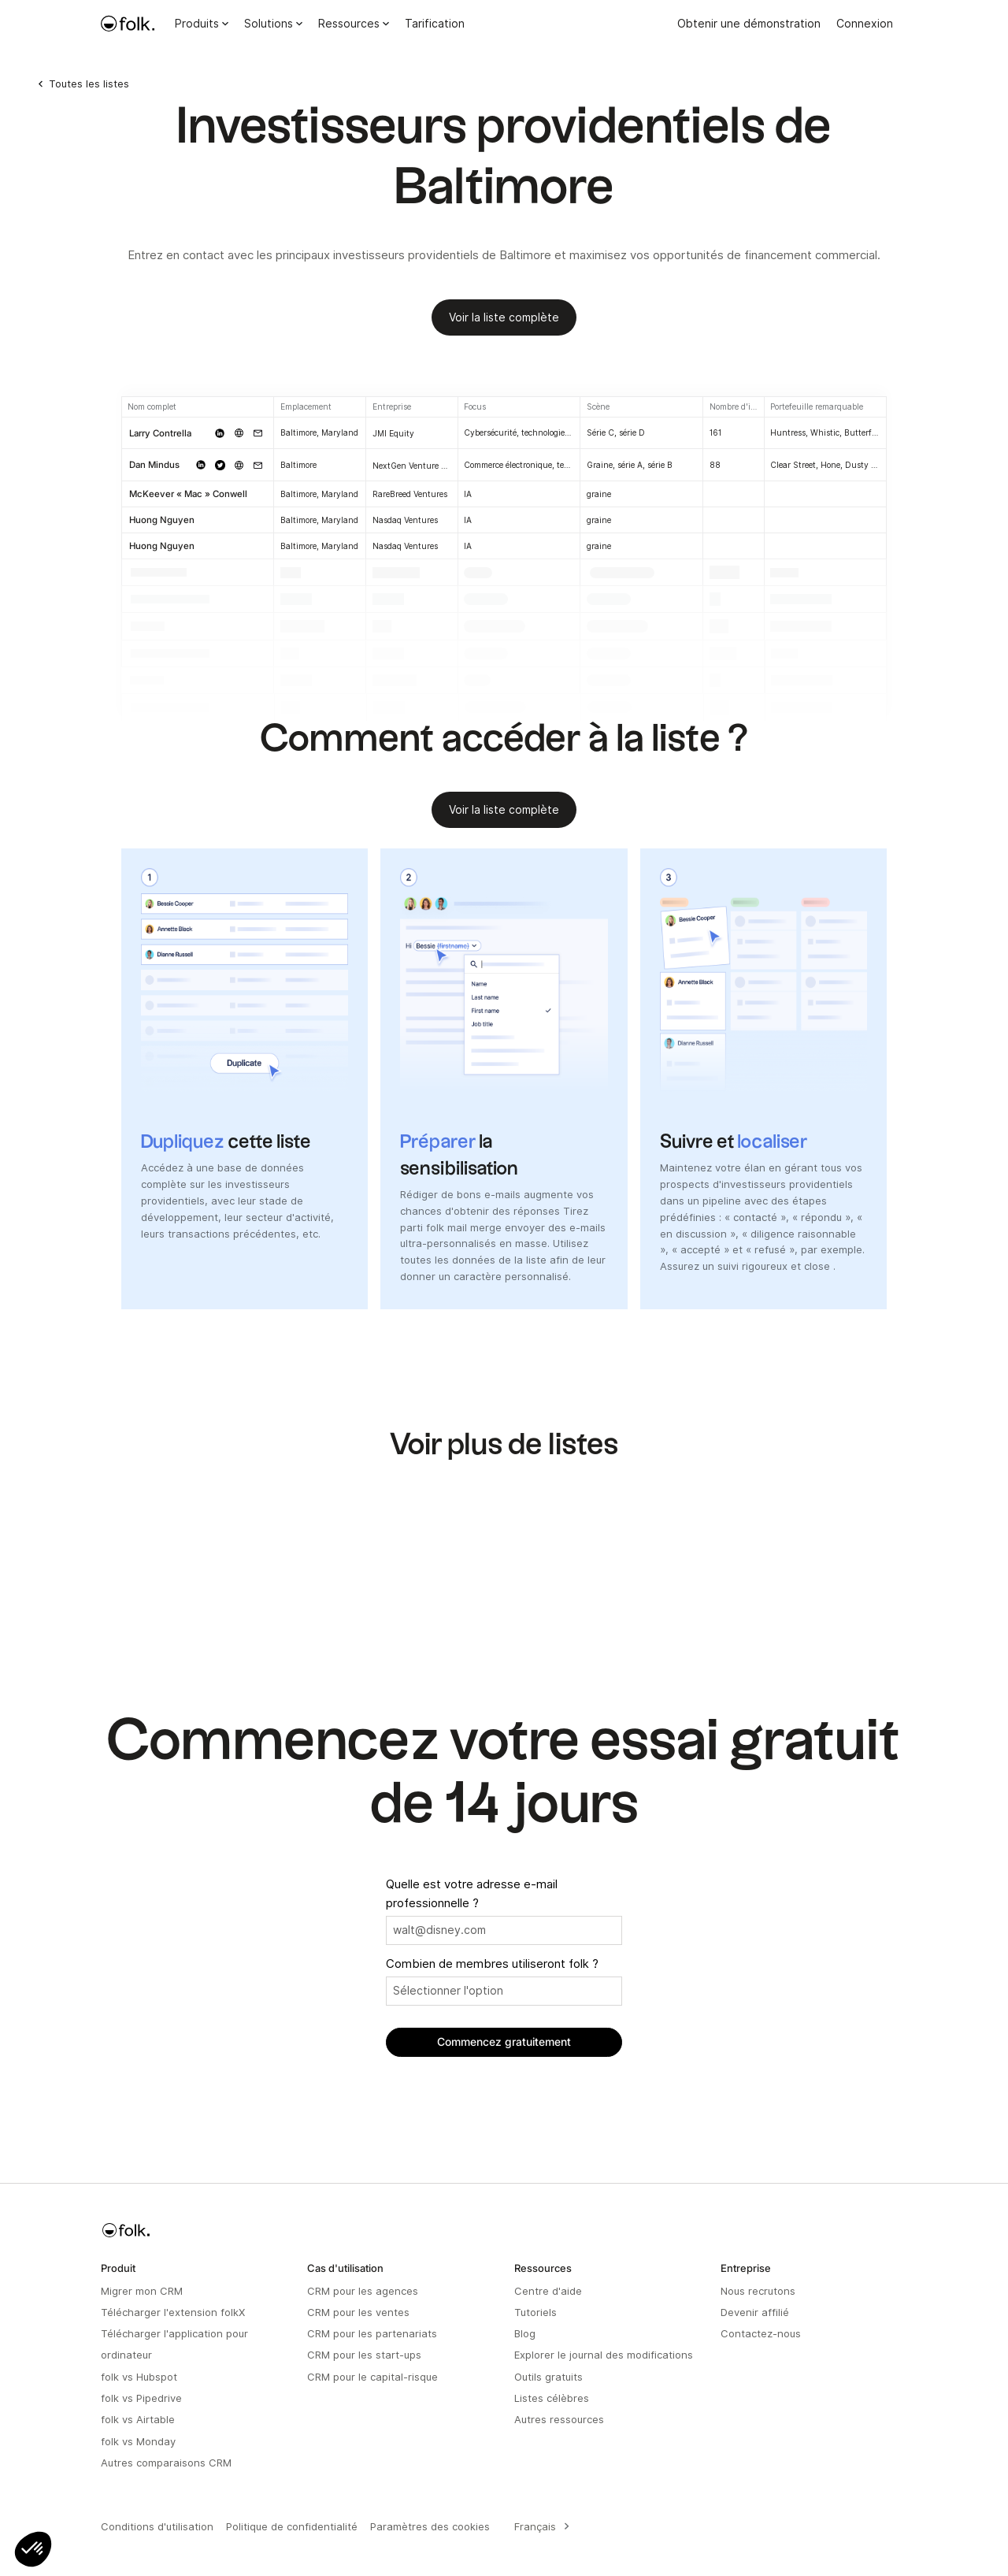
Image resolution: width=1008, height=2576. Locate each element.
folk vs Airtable (138, 2419)
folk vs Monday (138, 2441)
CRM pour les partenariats (372, 2333)
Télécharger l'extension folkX (173, 2312)
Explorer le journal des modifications (603, 2354)
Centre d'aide (548, 2291)
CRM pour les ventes (358, 2312)
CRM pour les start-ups (364, 2354)
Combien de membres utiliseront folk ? (492, 1964)
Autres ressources (559, 2419)
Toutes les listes (89, 83)
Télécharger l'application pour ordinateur (174, 2344)
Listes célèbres (551, 2398)
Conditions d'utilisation (157, 2526)
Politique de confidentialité (292, 2526)
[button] (33, 2549)
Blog (525, 2333)
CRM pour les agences (362, 2291)
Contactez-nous (761, 2333)
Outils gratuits (548, 2376)
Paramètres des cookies (430, 2526)
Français (535, 2526)
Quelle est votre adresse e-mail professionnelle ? (472, 1893)
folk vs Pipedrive (141, 2398)
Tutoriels (535, 2312)
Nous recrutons (758, 2291)
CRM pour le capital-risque (372, 2376)
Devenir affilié (755, 2312)
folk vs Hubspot (139, 2376)
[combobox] (539, 2526)
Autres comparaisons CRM (166, 2462)
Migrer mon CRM (142, 2291)
